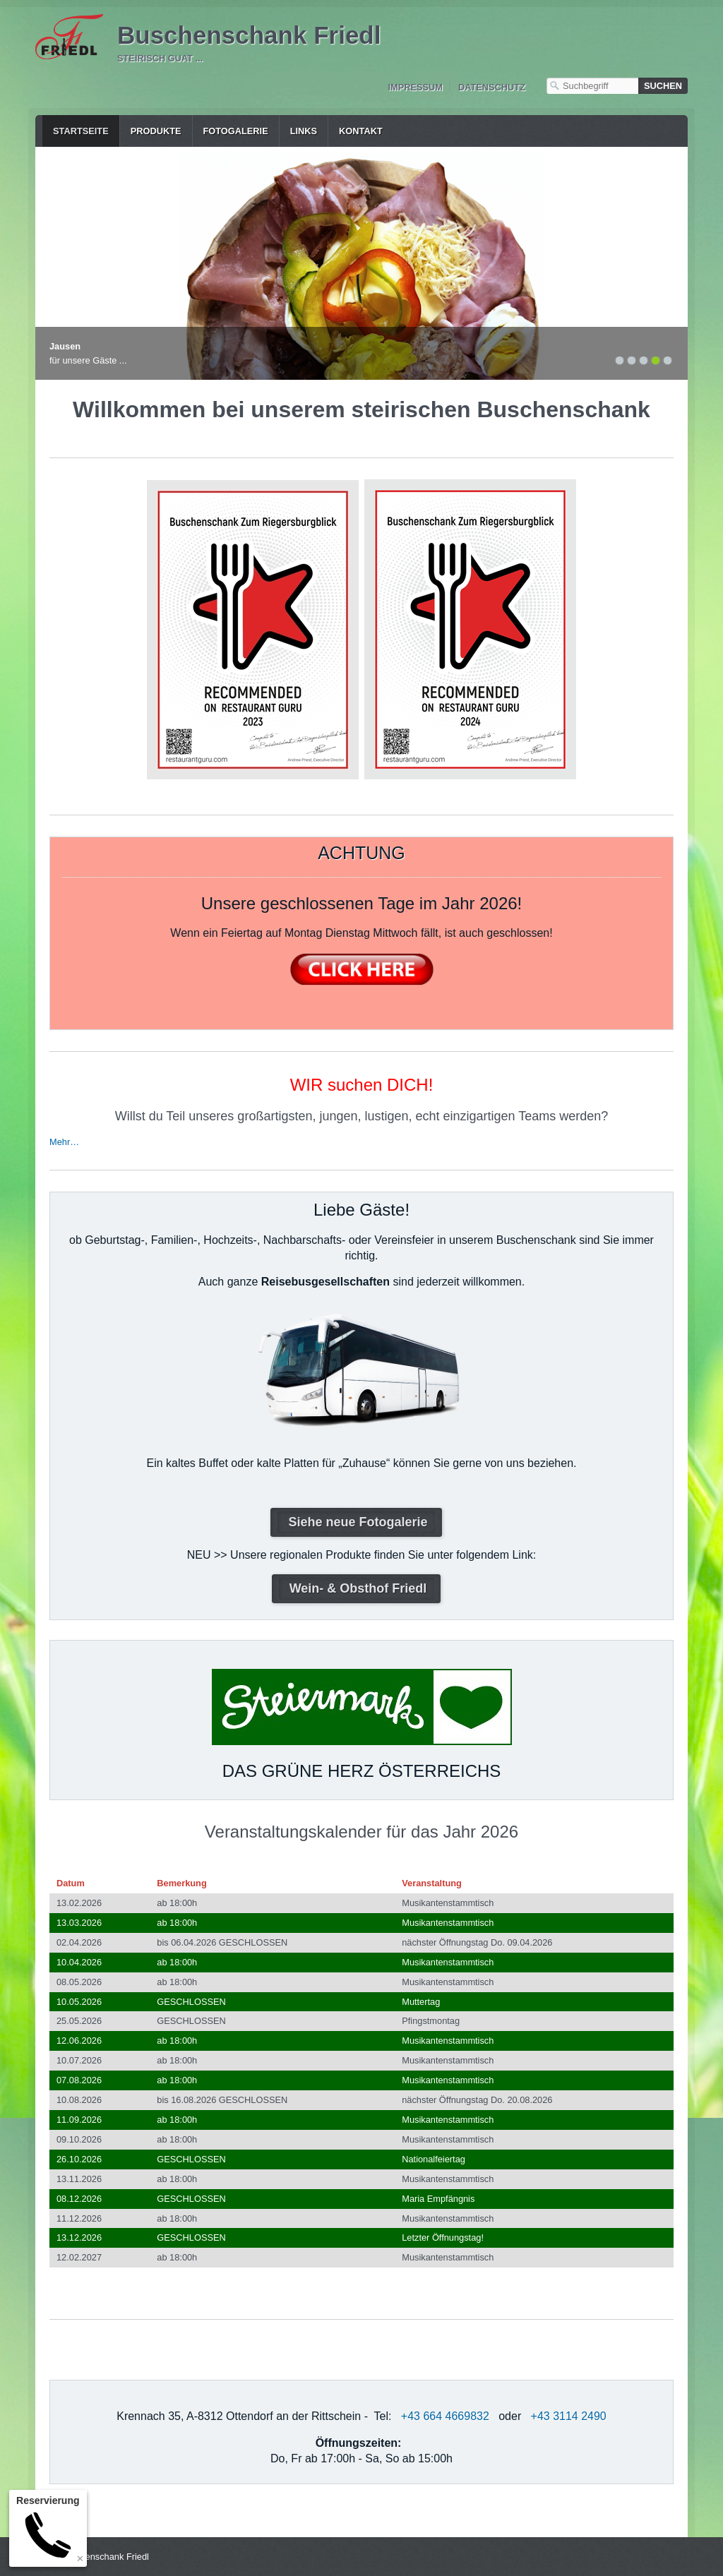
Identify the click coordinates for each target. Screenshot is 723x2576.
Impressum (415, 87)
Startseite (81, 131)
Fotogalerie (235, 131)
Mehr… (64, 1142)
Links (303, 131)
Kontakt (361, 131)
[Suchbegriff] (592, 86)
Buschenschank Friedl (249, 35)
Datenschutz (491, 87)
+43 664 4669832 (445, 2416)
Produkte (156, 131)
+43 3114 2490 (569, 2416)
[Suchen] (663, 86)
